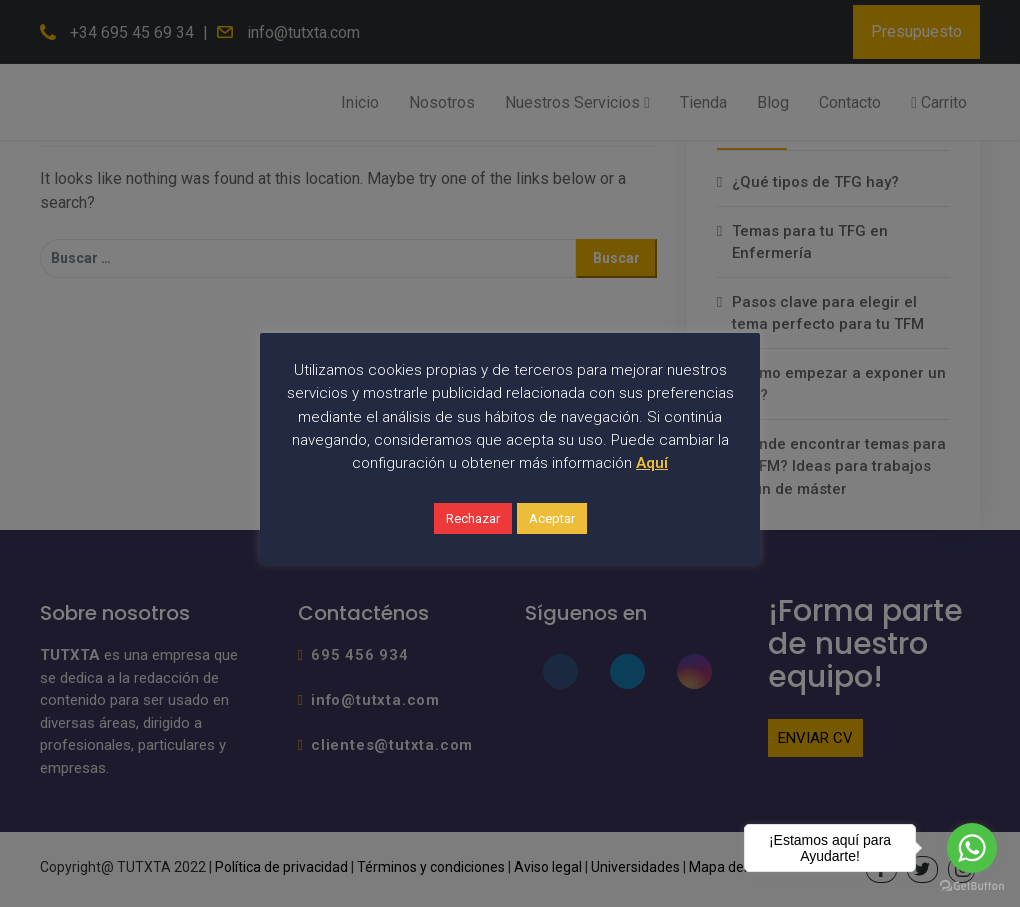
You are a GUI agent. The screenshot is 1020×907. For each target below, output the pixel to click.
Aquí (652, 463)
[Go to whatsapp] (972, 848)
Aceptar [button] (552, 518)
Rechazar (473, 518)
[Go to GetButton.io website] (972, 886)
